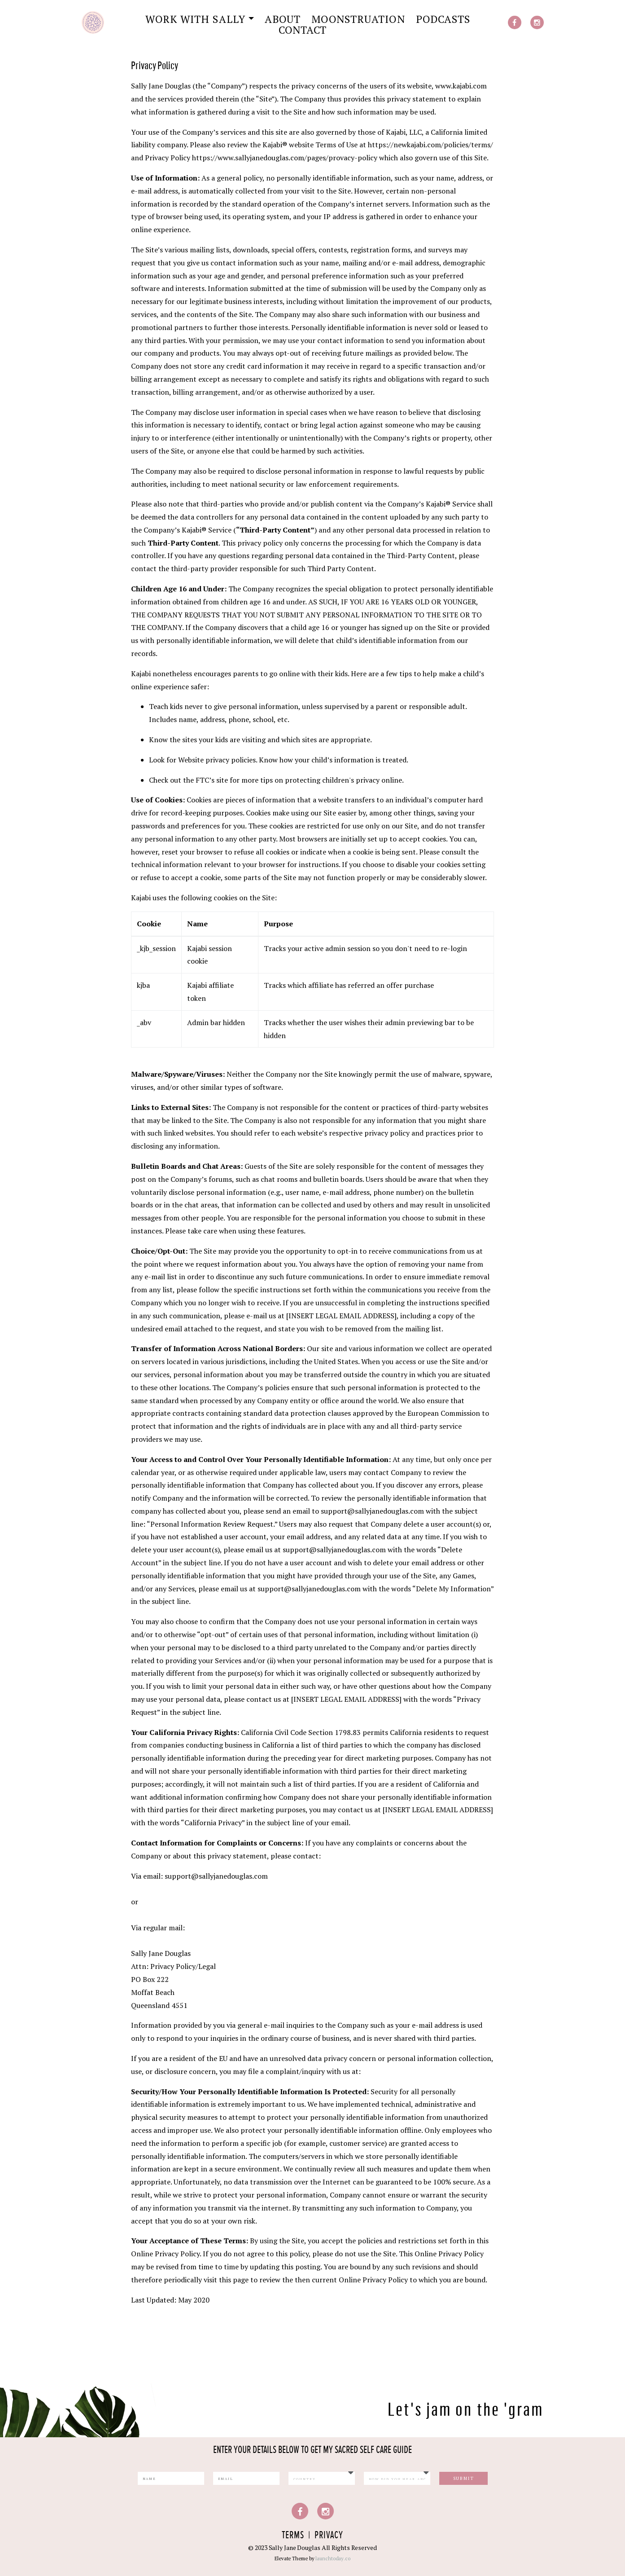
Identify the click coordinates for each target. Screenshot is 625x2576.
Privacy (329, 2535)
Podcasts (443, 19)
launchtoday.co (332, 2558)
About (283, 19)
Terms (293, 2535)
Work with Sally (195, 19)
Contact (303, 30)
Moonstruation (358, 19)
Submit (463, 2478)
